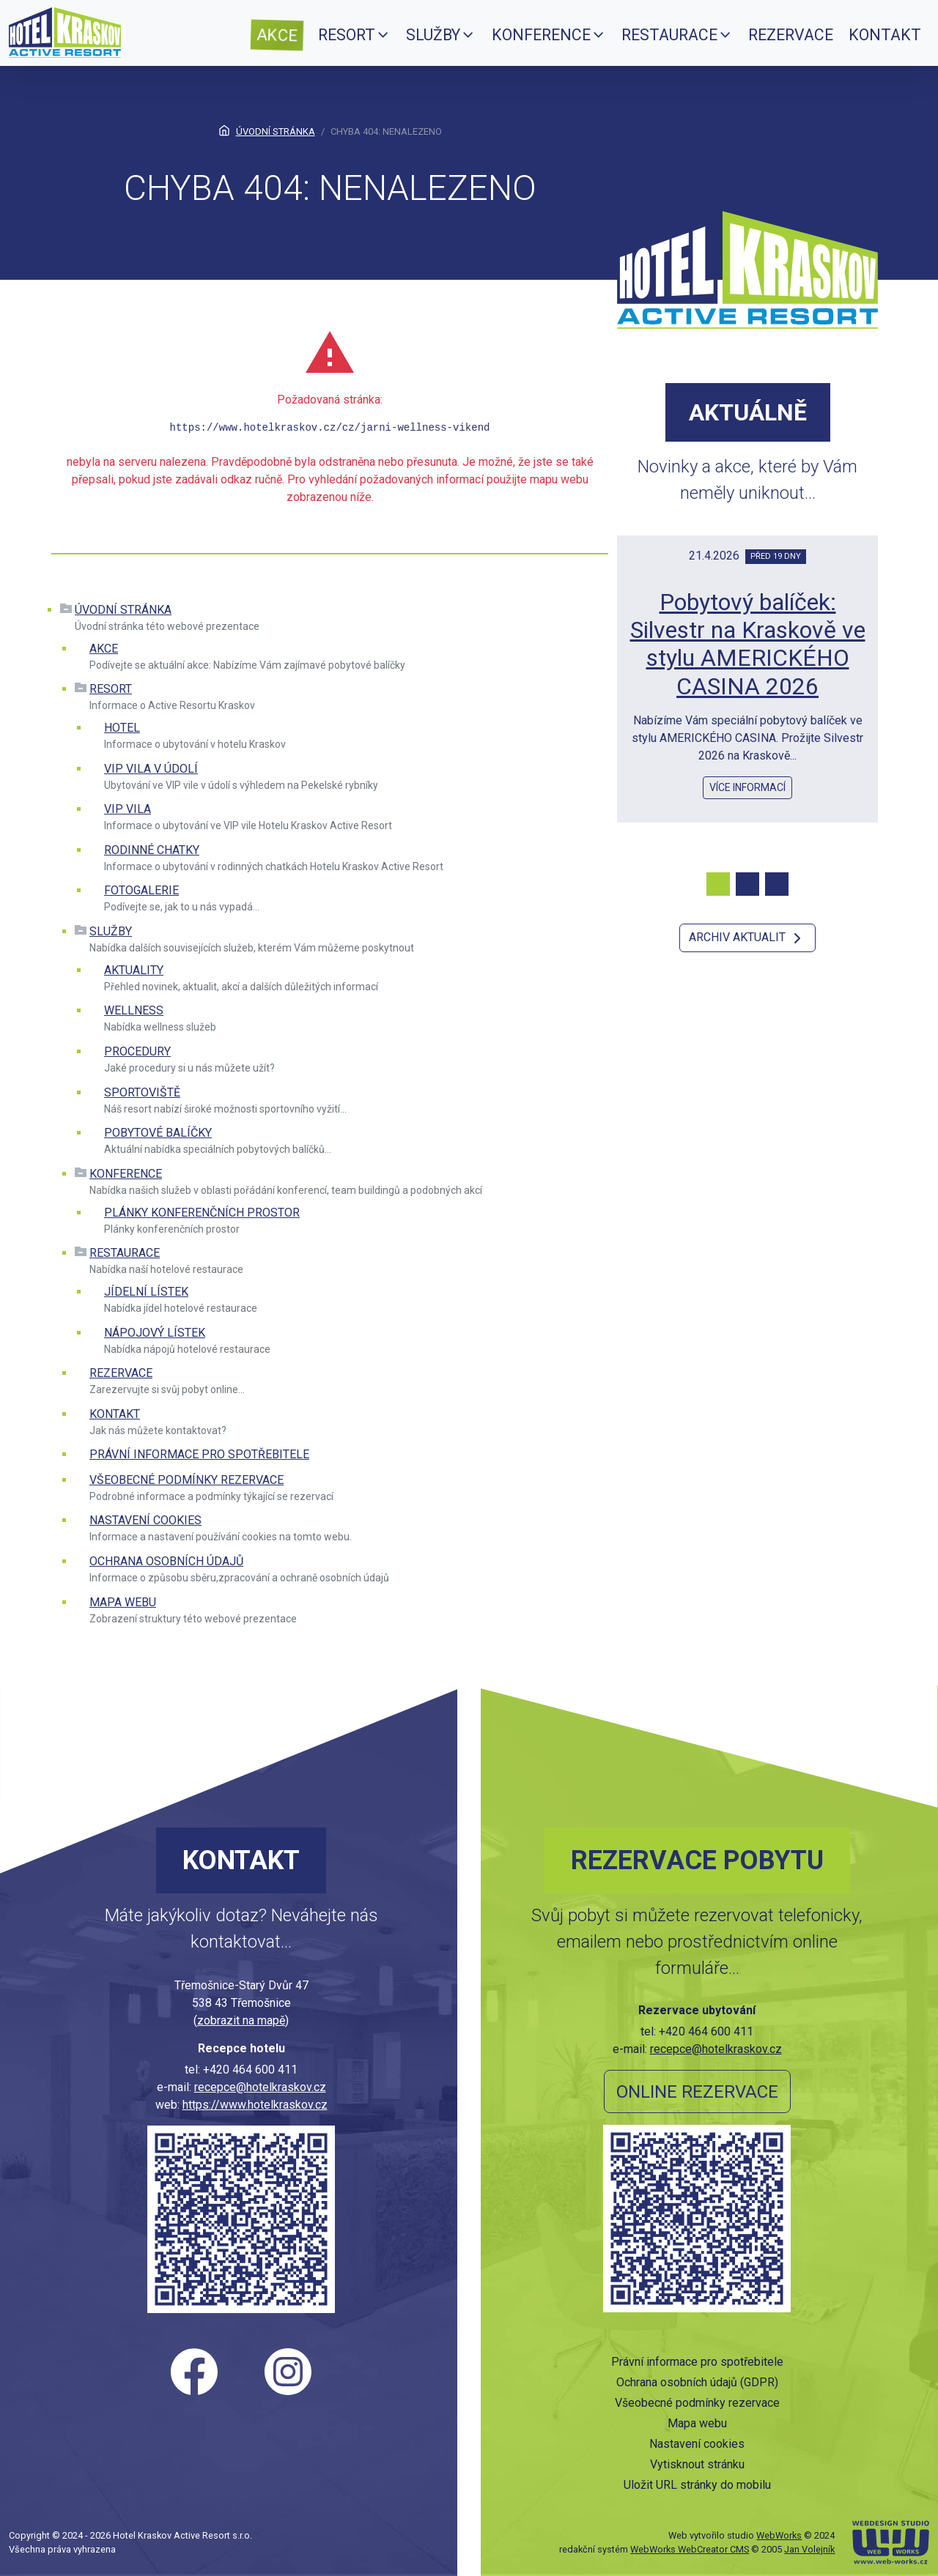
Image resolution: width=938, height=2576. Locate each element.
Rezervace (120, 1373)
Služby (110, 931)
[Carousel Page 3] (777, 884)
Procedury (137, 1051)
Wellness (133, 1010)
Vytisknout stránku (697, 2464)
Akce (103, 649)
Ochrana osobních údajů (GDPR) (697, 2382)
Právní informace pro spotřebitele (199, 1454)
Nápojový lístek (154, 1333)
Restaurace (124, 1253)
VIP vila (127, 809)
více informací (747, 787)
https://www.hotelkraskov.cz (255, 2105)
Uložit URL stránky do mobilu (697, 2485)
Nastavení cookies (145, 1520)
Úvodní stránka (123, 610)
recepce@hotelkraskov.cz (260, 2087)
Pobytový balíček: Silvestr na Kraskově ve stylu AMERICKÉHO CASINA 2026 (747, 644)
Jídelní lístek (146, 1292)
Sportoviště (142, 1092)
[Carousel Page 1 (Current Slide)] (718, 884)
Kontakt (114, 1414)
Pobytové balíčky (158, 1133)
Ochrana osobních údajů (166, 1561)
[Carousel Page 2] (747, 884)
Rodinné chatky (151, 850)
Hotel (122, 728)
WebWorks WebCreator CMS (689, 2549)
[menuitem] (276, 35)
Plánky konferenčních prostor (202, 1213)
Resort (110, 689)
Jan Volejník (809, 2549)
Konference (125, 1174)
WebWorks (779, 2535)
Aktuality (133, 970)
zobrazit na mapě (241, 2020)
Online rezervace (697, 2092)
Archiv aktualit (747, 938)
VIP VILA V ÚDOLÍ (151, 769)
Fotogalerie (141, 890)
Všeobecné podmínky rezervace (186, 1480)
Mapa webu (122, 1602)
